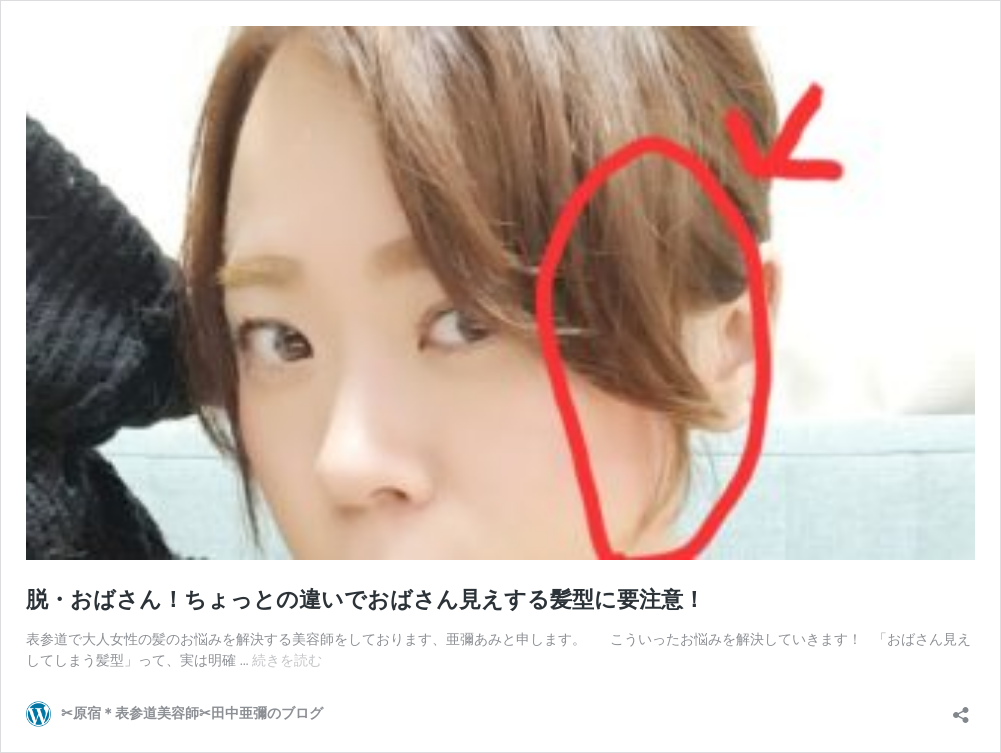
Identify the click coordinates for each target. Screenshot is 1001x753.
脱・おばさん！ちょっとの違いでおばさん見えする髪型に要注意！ (365, 599)
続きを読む (287, 660)
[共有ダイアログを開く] (961, 708)
